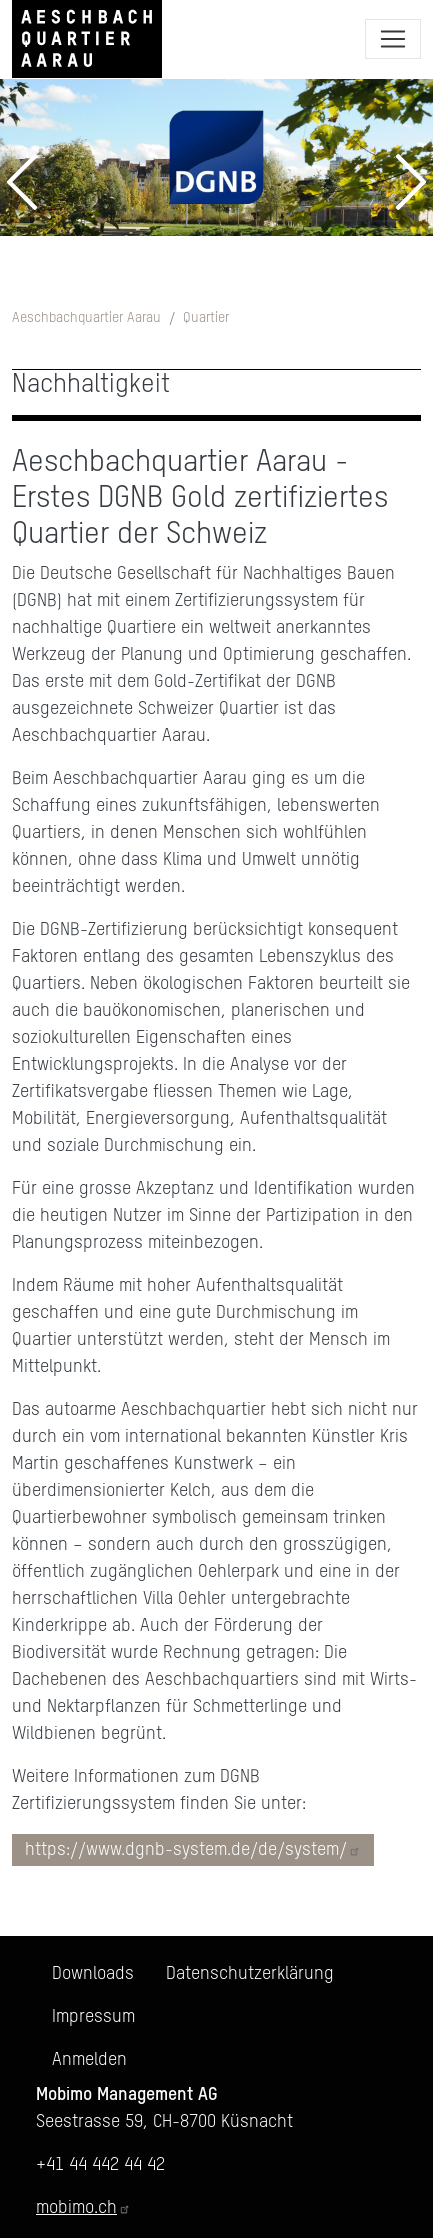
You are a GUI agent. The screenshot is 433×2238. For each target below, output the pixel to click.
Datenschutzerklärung (250, 1974)
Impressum (93, 2017)
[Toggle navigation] (393, 39)
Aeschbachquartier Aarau (86, 318)
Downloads (93, 1974)
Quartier (206, 318)
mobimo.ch (83, 2208)
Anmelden (89, 2060)
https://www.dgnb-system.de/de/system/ (193, 1850)
